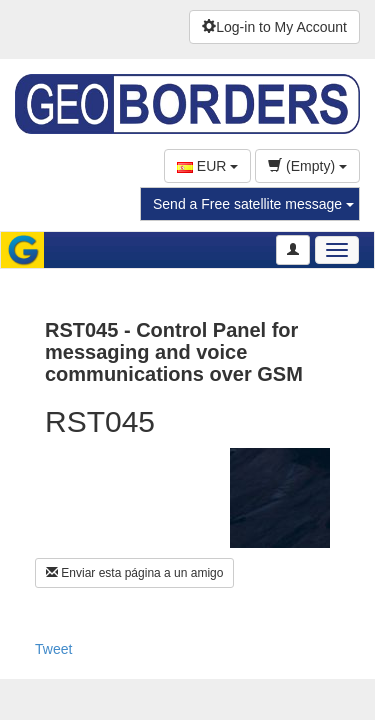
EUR (207, 166)
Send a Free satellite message (253, 204)
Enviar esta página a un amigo (134, 573)
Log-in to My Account (274, 27)
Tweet (53, 649)
